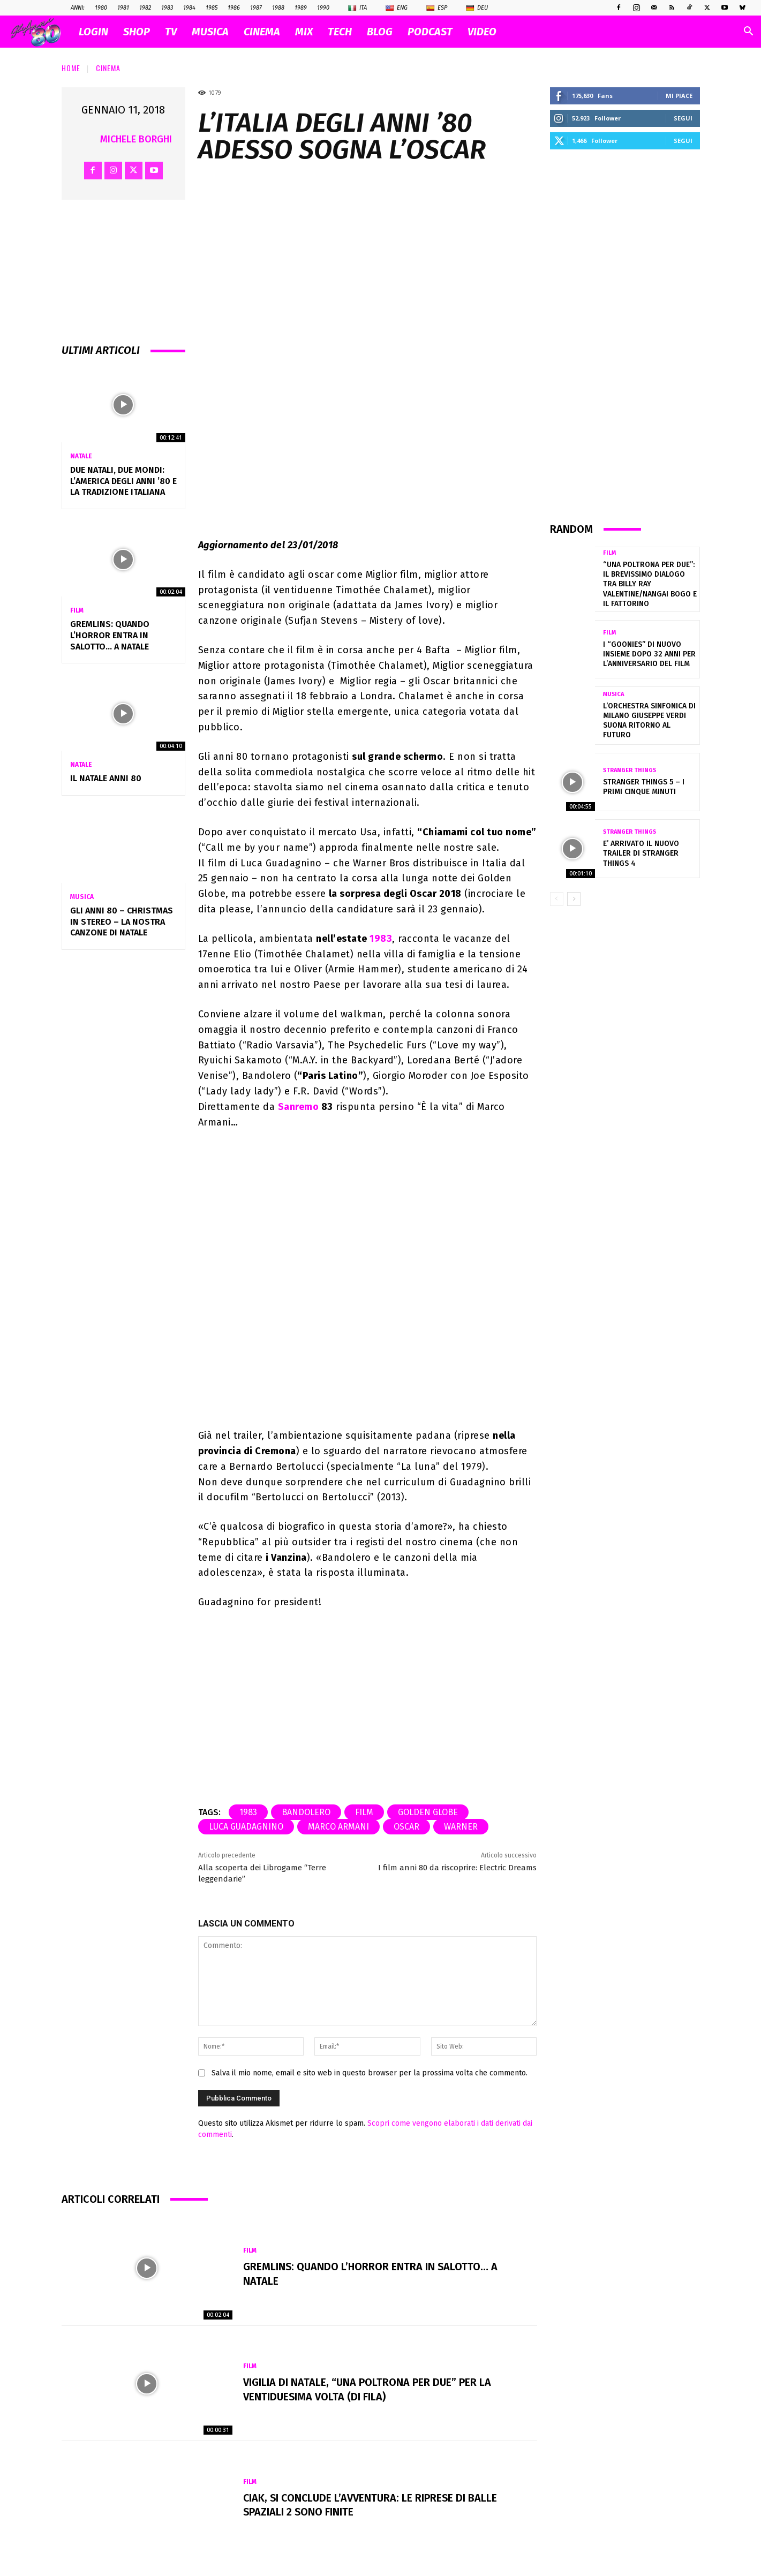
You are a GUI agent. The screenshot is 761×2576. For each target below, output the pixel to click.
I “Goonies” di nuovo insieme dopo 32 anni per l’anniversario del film (649, 654)
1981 (123, 7)
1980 (101, 7)
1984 (189, 7)
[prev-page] (556, 899)
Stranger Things (629, 770)
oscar (406, 1827)
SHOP (136, 31)
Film (77, 610)
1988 (278, 7)
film (364, 1812)
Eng (397, 8)
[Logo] (41, 32)
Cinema (108, 67)
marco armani (338, 1827)
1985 (211, 7)
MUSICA (210, 31)
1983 (167, 7)
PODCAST (430, 31)
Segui (683, 118)
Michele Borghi (136, 139)
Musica (82, 897)
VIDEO (482, 31)
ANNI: (78, 7)
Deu (477, 8)
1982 (145, 7)
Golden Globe (428, 1812)
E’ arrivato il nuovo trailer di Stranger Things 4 (641, 853)
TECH (340, 31)
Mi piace (679, 96)
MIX (304, 31)
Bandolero (306, 1812)
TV (171, 31)
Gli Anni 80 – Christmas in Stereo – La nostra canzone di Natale (121, 921)
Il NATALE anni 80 (105, 778)
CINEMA (262, 31)
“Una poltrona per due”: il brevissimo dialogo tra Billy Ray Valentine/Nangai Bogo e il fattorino (650, 584)
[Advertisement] (625, 335)
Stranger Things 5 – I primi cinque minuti (643, 786)
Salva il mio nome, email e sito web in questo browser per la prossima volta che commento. (370, 2073)
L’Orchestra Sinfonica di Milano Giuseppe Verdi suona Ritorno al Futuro (649, 720)
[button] (748, 32)
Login (93, 31)
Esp (436, 8)
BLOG (380, 31)
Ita (357, 8)
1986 (234, 7)
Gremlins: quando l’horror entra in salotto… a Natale (109, 635)
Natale (81, 456)
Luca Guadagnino (246, 1827)
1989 (301, 7)
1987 (256, 7)
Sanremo (298, 1107)
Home (71, 67)
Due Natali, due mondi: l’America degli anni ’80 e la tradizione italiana (123, 481)
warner (461, 1827)
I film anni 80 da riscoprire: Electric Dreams (457, 1867)
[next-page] (574, 899)
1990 (323, 7)
